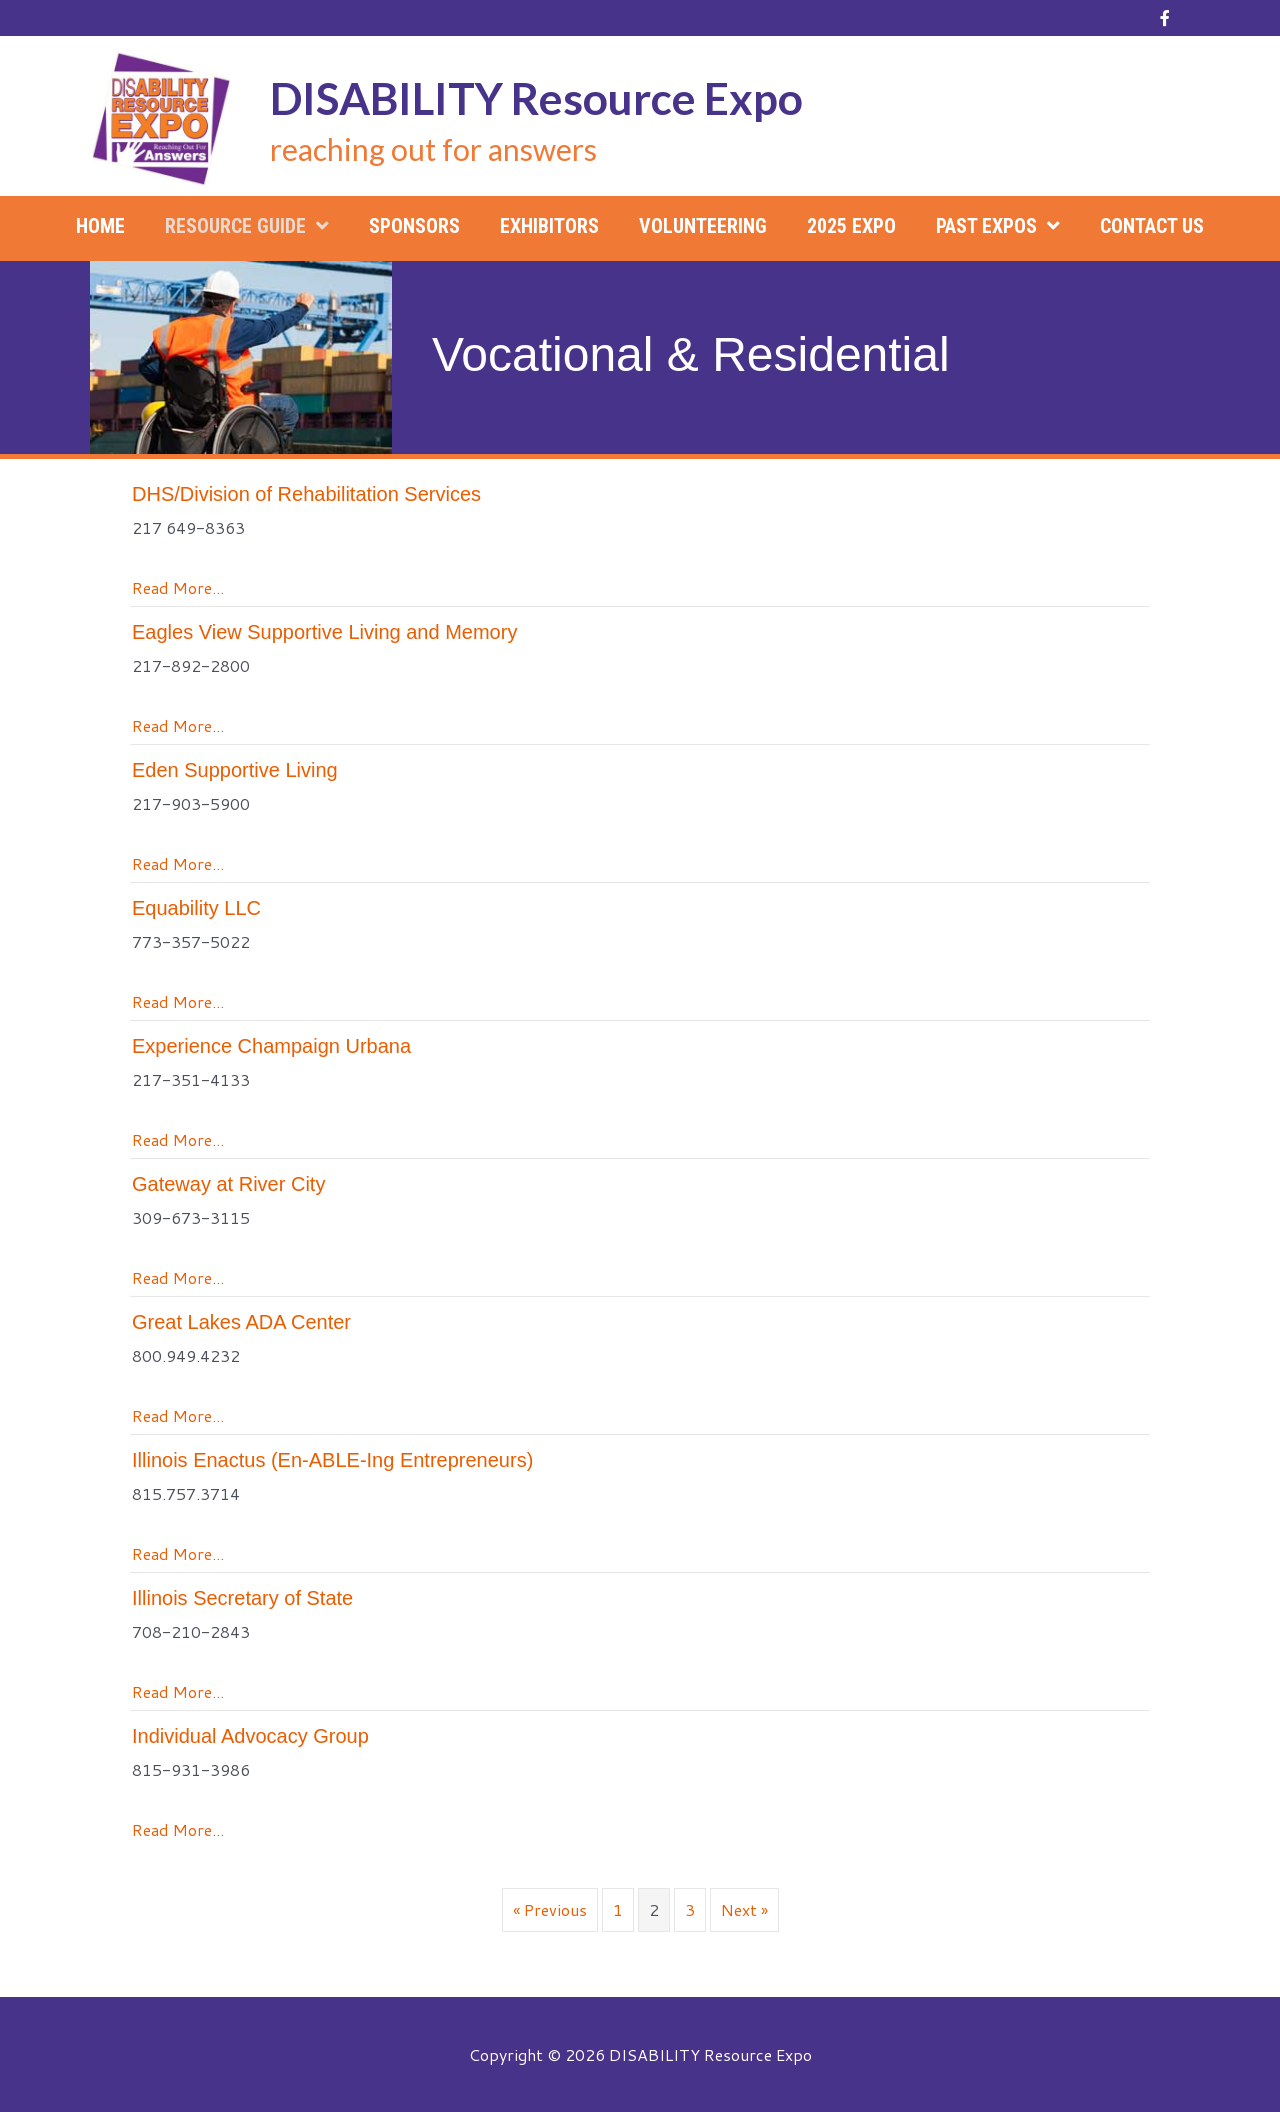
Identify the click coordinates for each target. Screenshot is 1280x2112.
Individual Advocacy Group (250, 1736)
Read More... (178, 587)
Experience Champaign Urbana (271, 1046)
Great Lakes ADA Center (241, 1322)
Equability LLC (196, 908)
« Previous (550, 1909)
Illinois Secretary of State (242, 1598)
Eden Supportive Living (235, 770)
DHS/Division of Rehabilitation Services (306, 494)
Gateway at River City (228, 1184)
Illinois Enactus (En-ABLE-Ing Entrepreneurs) (332, 1460)
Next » (744, 1909)
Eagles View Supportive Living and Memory (324, 632)
